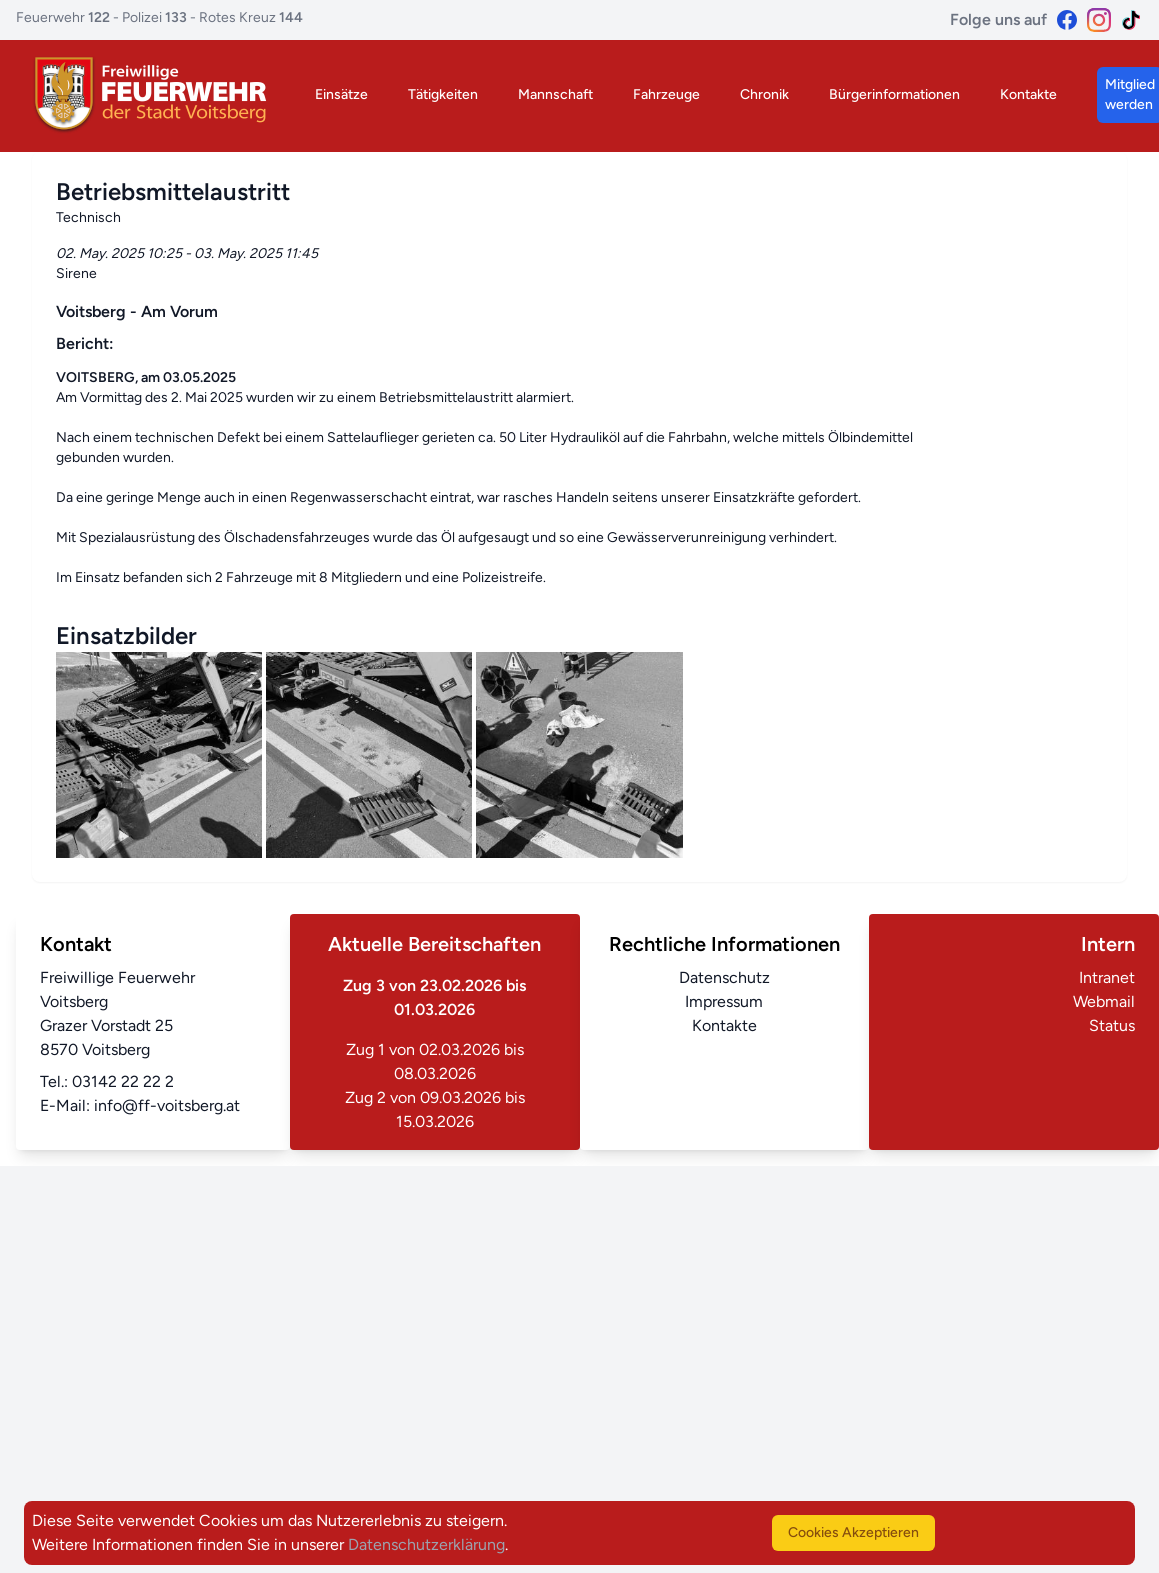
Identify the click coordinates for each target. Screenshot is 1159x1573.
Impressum (724, 1001)
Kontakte (1028, 94)
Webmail (1104, 1001)
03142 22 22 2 (123, 1081)
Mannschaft (555, 94)
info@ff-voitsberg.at (167, 1105)
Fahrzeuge (666, 94)
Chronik (764, 94)
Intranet (1107, 977)
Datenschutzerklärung (426, 1544)
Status (1112, 1025)
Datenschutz (724, 977)
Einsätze (341, 94)
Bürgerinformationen (894, 94)
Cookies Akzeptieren (853, 1532)
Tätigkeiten (443, 94)
